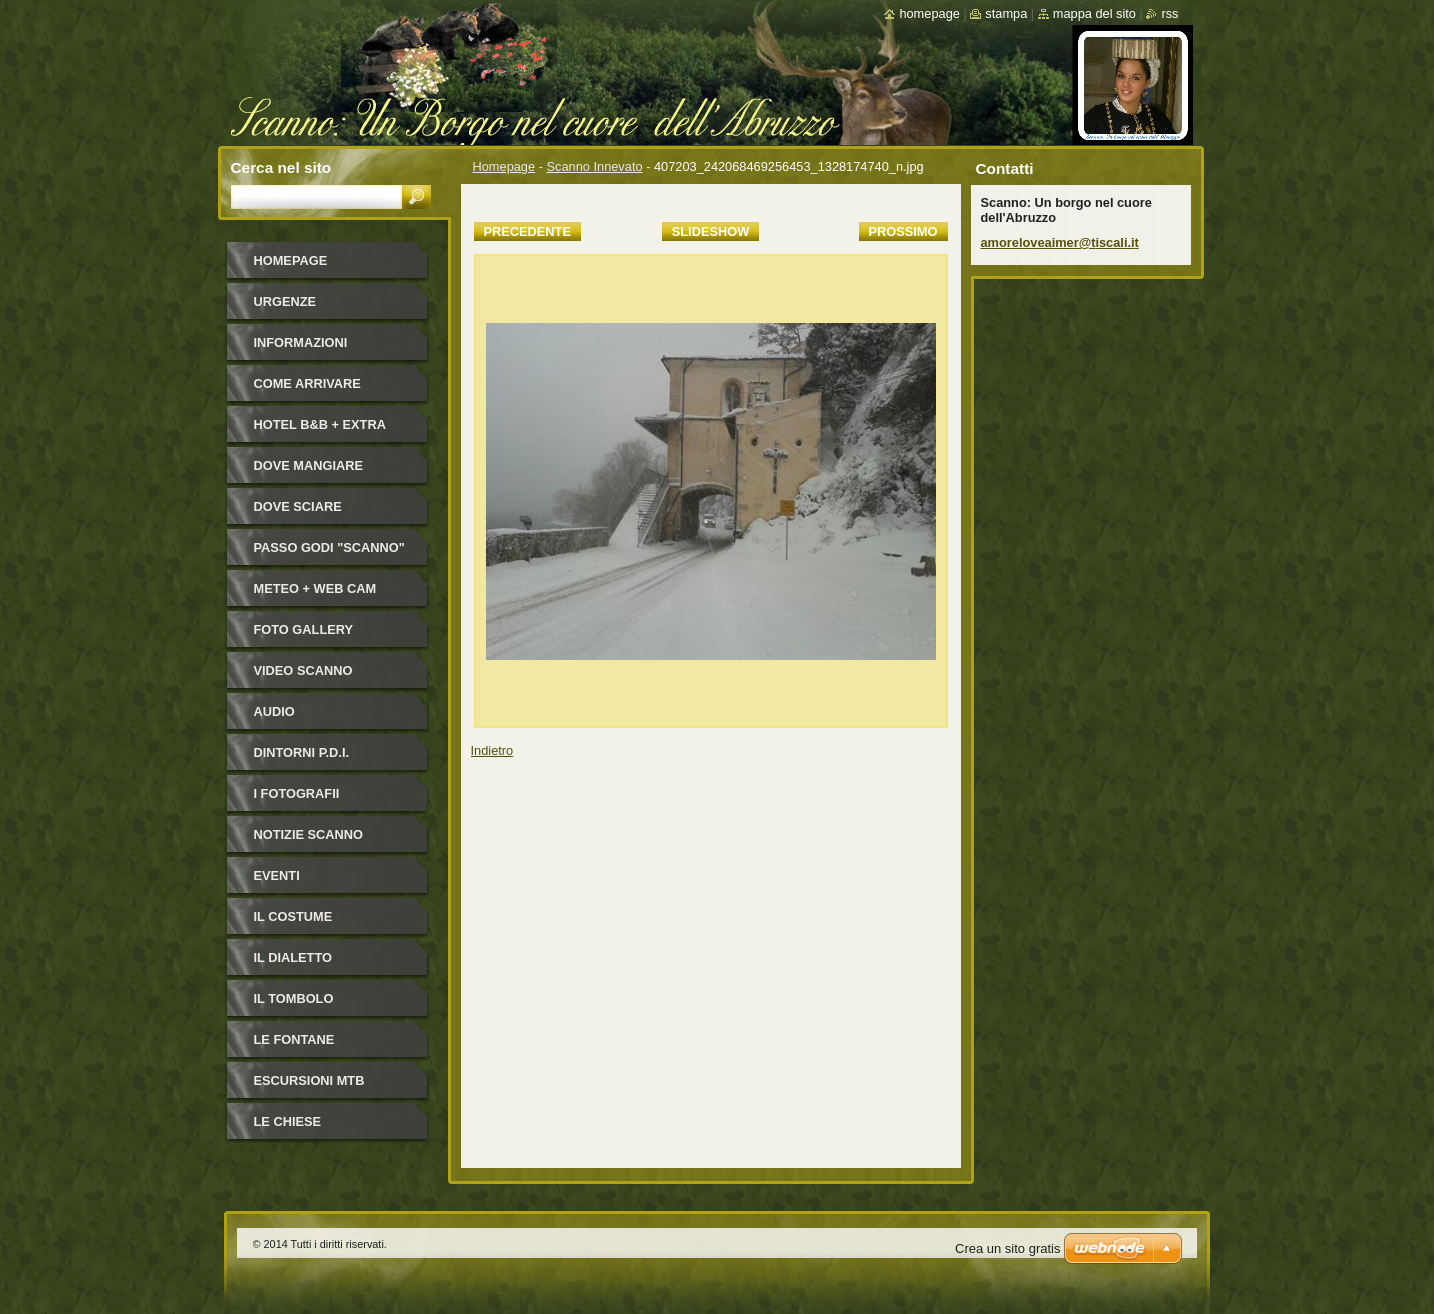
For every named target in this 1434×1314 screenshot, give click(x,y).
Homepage (504, 166)
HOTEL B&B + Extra (320, 424)
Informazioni (301, 342)
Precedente (527, 231)
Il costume (293, 916)
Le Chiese (288, 1121)
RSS (1169, 13)
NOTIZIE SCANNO (309, 834)
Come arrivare (307, 383)
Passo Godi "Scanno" (329, 547)
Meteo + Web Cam (315, 588)
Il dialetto (293, 957)
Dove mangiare (309, 465)
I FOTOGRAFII (297, 793)
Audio (274, 711)
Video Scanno (303, 670)
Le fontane (294, 1039)
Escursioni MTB (309, 1080)
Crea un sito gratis (1008, 1248)
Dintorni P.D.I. (302, 752)
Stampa (1006, 13)
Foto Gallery (304, 629)
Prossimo (903, 231)
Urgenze (285, 301)
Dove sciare (298, 506)
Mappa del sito (1094, 13)
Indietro (492, 750)
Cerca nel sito (281, 167)
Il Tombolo (294, 998)
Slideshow (711, 231)
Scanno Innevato (595, 166)
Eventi (277, 875)
